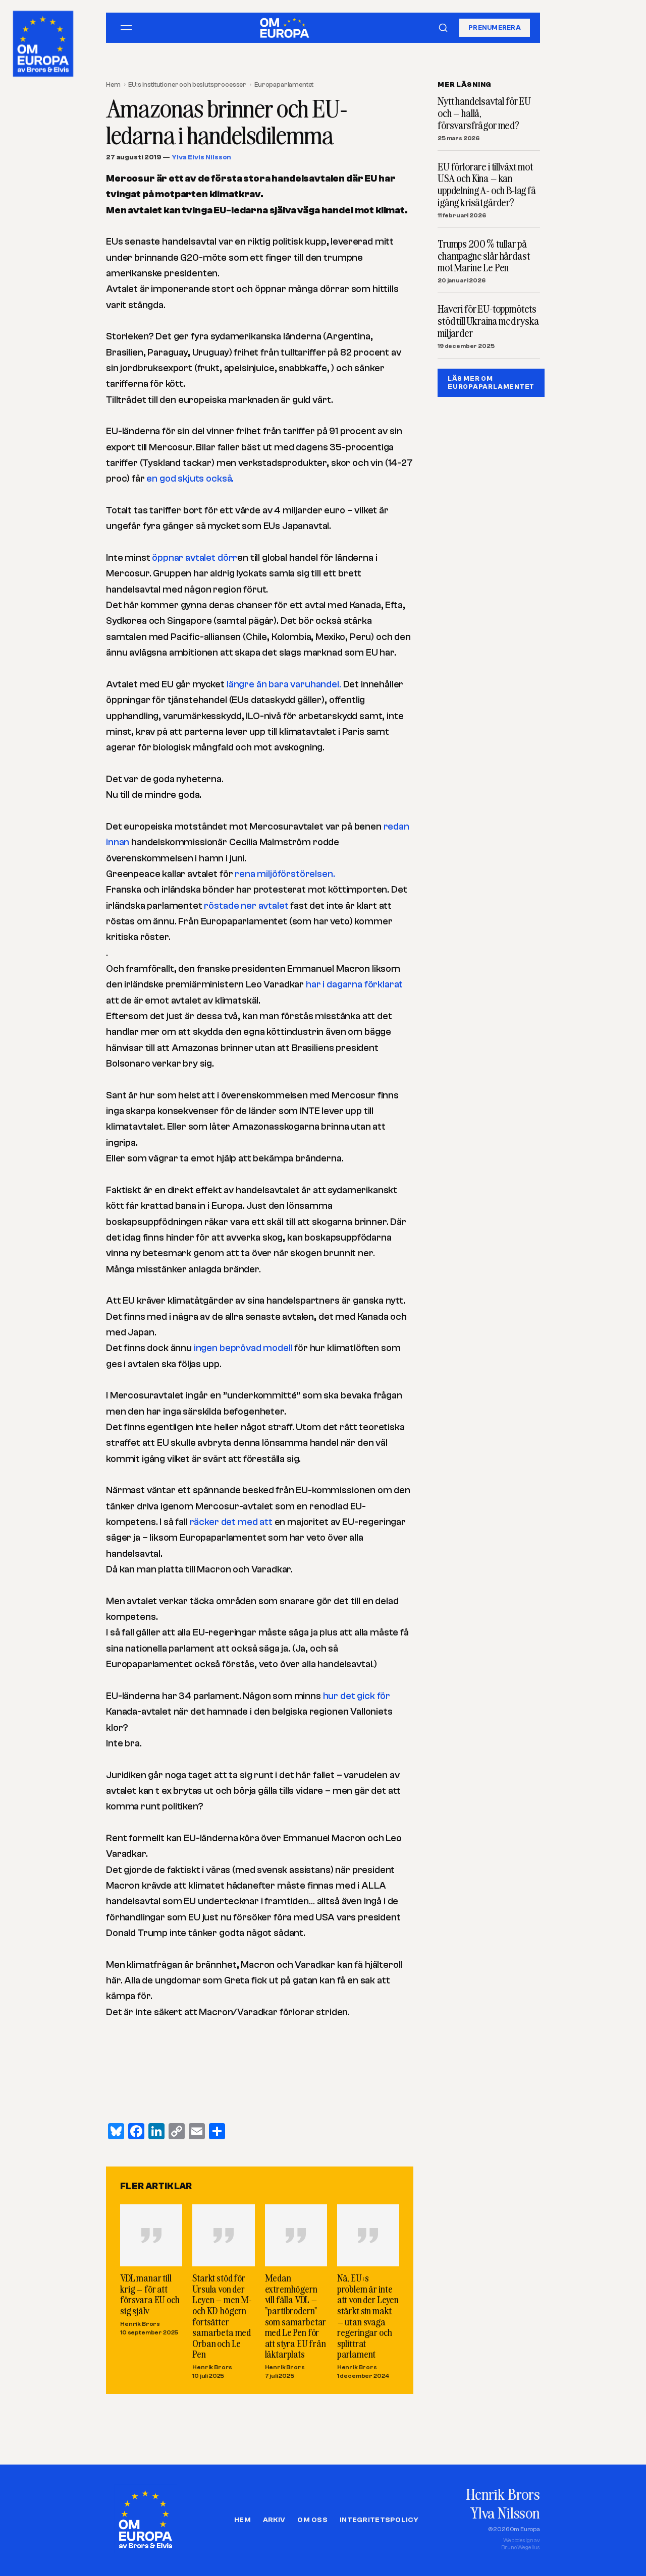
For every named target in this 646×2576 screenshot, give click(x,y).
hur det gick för (356, 1696)
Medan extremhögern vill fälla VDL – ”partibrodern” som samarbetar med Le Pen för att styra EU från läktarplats (296, 2316)
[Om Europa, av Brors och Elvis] (44, 41)
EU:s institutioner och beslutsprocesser (187, 84)
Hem (113, 84)
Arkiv (274, 2520)
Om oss (312, 2520)
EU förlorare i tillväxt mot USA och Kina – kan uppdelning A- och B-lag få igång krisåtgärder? (487, 185)
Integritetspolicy (379, 2520)
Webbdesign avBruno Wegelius (520, 2544)
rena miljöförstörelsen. (285, 874)
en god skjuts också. (190, 478)
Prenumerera (494, 27)
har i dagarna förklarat (354, 984)
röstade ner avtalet (245, 905)
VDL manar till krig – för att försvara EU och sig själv (150, 2294)
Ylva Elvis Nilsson (201, 157)
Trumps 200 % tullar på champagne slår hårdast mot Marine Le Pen (483, 256)
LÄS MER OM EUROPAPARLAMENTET (491, 382)
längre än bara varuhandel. (284, 684)
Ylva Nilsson (505, 2513)
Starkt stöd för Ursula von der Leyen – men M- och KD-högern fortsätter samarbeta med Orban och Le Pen (221, 2316)
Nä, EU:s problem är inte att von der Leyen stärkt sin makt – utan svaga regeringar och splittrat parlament (368, 2316)
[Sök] (443, 28)
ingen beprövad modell (244, 1348)
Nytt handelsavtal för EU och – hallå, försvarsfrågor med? (484, 113)
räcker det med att (231, 1522)
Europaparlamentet (283, 84)
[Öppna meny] (126, 28)
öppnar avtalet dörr (194, 557)
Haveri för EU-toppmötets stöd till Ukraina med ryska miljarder (488, 321)
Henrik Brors (140, 2323)
